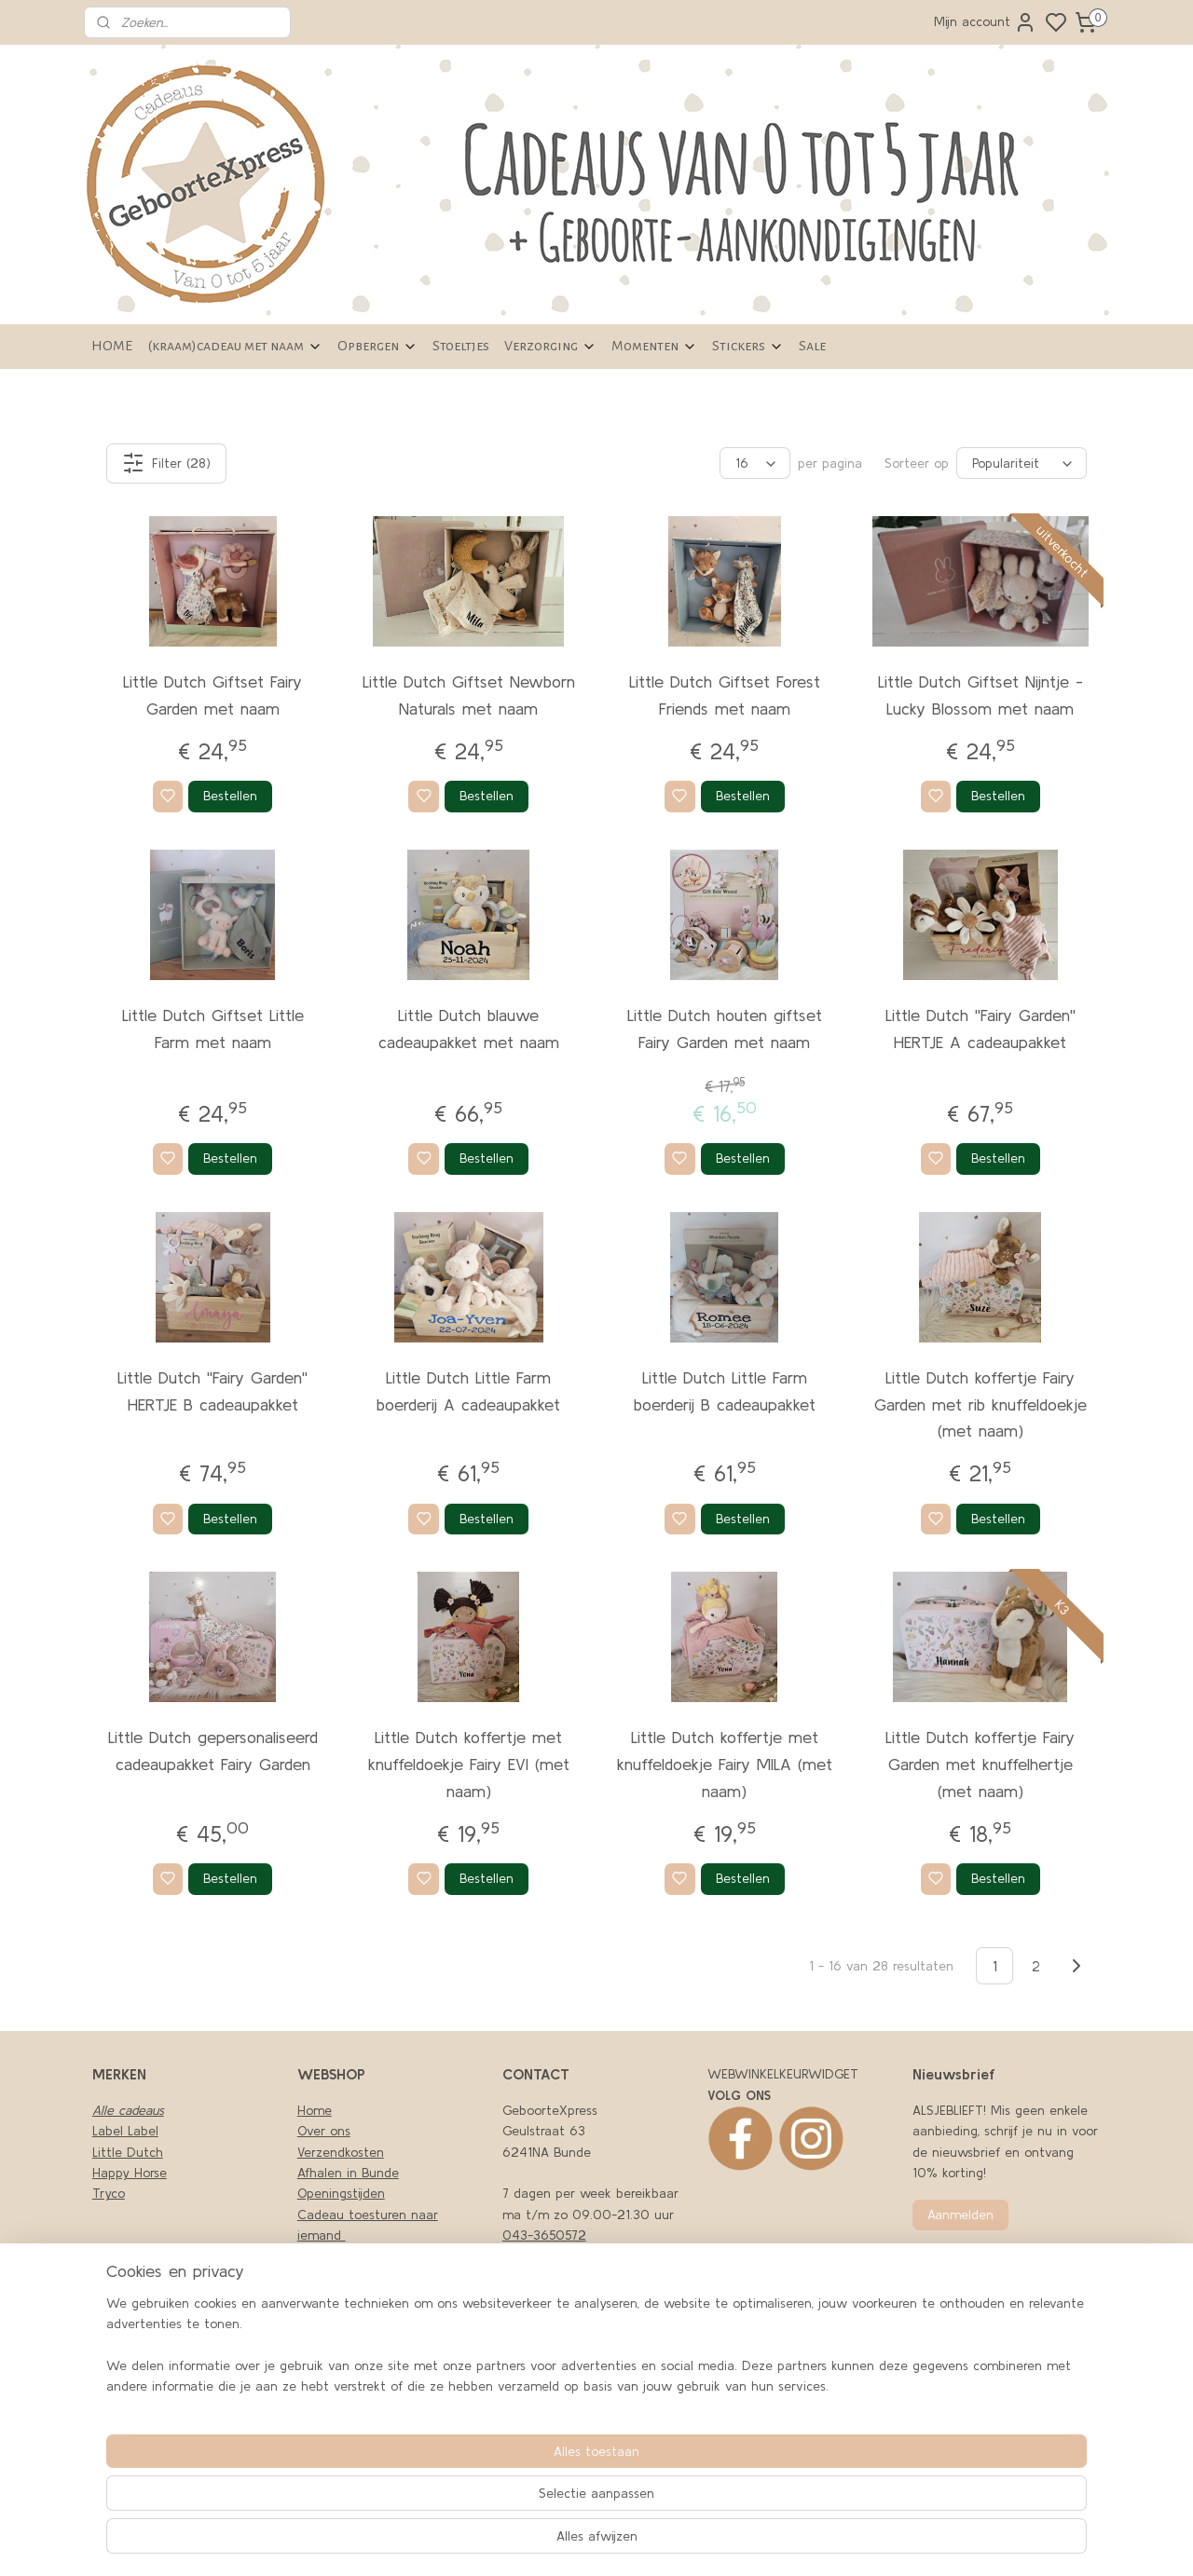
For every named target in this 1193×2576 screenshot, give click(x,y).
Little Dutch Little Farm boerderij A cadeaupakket (468, 1391)
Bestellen (230, 795)
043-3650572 (544, 2235)
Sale (812, 345)
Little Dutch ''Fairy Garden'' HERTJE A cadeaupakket (980, 1028)
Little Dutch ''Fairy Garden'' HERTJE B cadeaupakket (212, 1391)
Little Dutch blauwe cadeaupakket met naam (468, 1028)
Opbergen (377, 346)
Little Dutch (127, 2152)
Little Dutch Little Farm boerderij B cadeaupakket (725, 1391)
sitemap (751, 2541)
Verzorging (550, 346)
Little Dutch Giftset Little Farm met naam (213, 1028)
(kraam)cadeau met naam (234, 346)
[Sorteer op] (1021, 463)
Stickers (748, 346)
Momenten (654, 346)
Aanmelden (960, 2214)
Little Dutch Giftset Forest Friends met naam (724, 695)
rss (782, 2541)
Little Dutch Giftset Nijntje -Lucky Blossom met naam (980, 695)
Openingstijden (341, 2193)
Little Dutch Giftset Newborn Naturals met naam (469, 695)
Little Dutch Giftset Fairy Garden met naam (212, 695)
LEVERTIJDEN (334, 2318)
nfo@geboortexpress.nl (577, 2403)
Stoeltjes (460, 345)
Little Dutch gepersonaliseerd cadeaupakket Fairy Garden (213, 1750)
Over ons (323, 2130)
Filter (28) (166, 463)
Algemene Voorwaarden (368, 2297)
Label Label (125, 2130)
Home (314, 2110)
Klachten (323, 2276)
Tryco (108, 2193)
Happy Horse (129, 2172)
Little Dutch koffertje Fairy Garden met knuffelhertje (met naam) (980, 1764)
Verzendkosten (340, 2152)
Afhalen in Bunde (348, 2172)
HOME (111, 345)
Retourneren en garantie (370, 2339)
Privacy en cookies (351, 2255)
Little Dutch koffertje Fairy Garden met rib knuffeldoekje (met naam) (980, 1404)
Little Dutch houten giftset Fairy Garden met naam (724, 1028)
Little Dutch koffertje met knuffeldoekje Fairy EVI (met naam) (468, 1764)
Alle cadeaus (128, 2110)
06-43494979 (546, 2255)
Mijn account (985, 22)
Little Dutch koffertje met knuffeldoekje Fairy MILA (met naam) (724, 1764)
